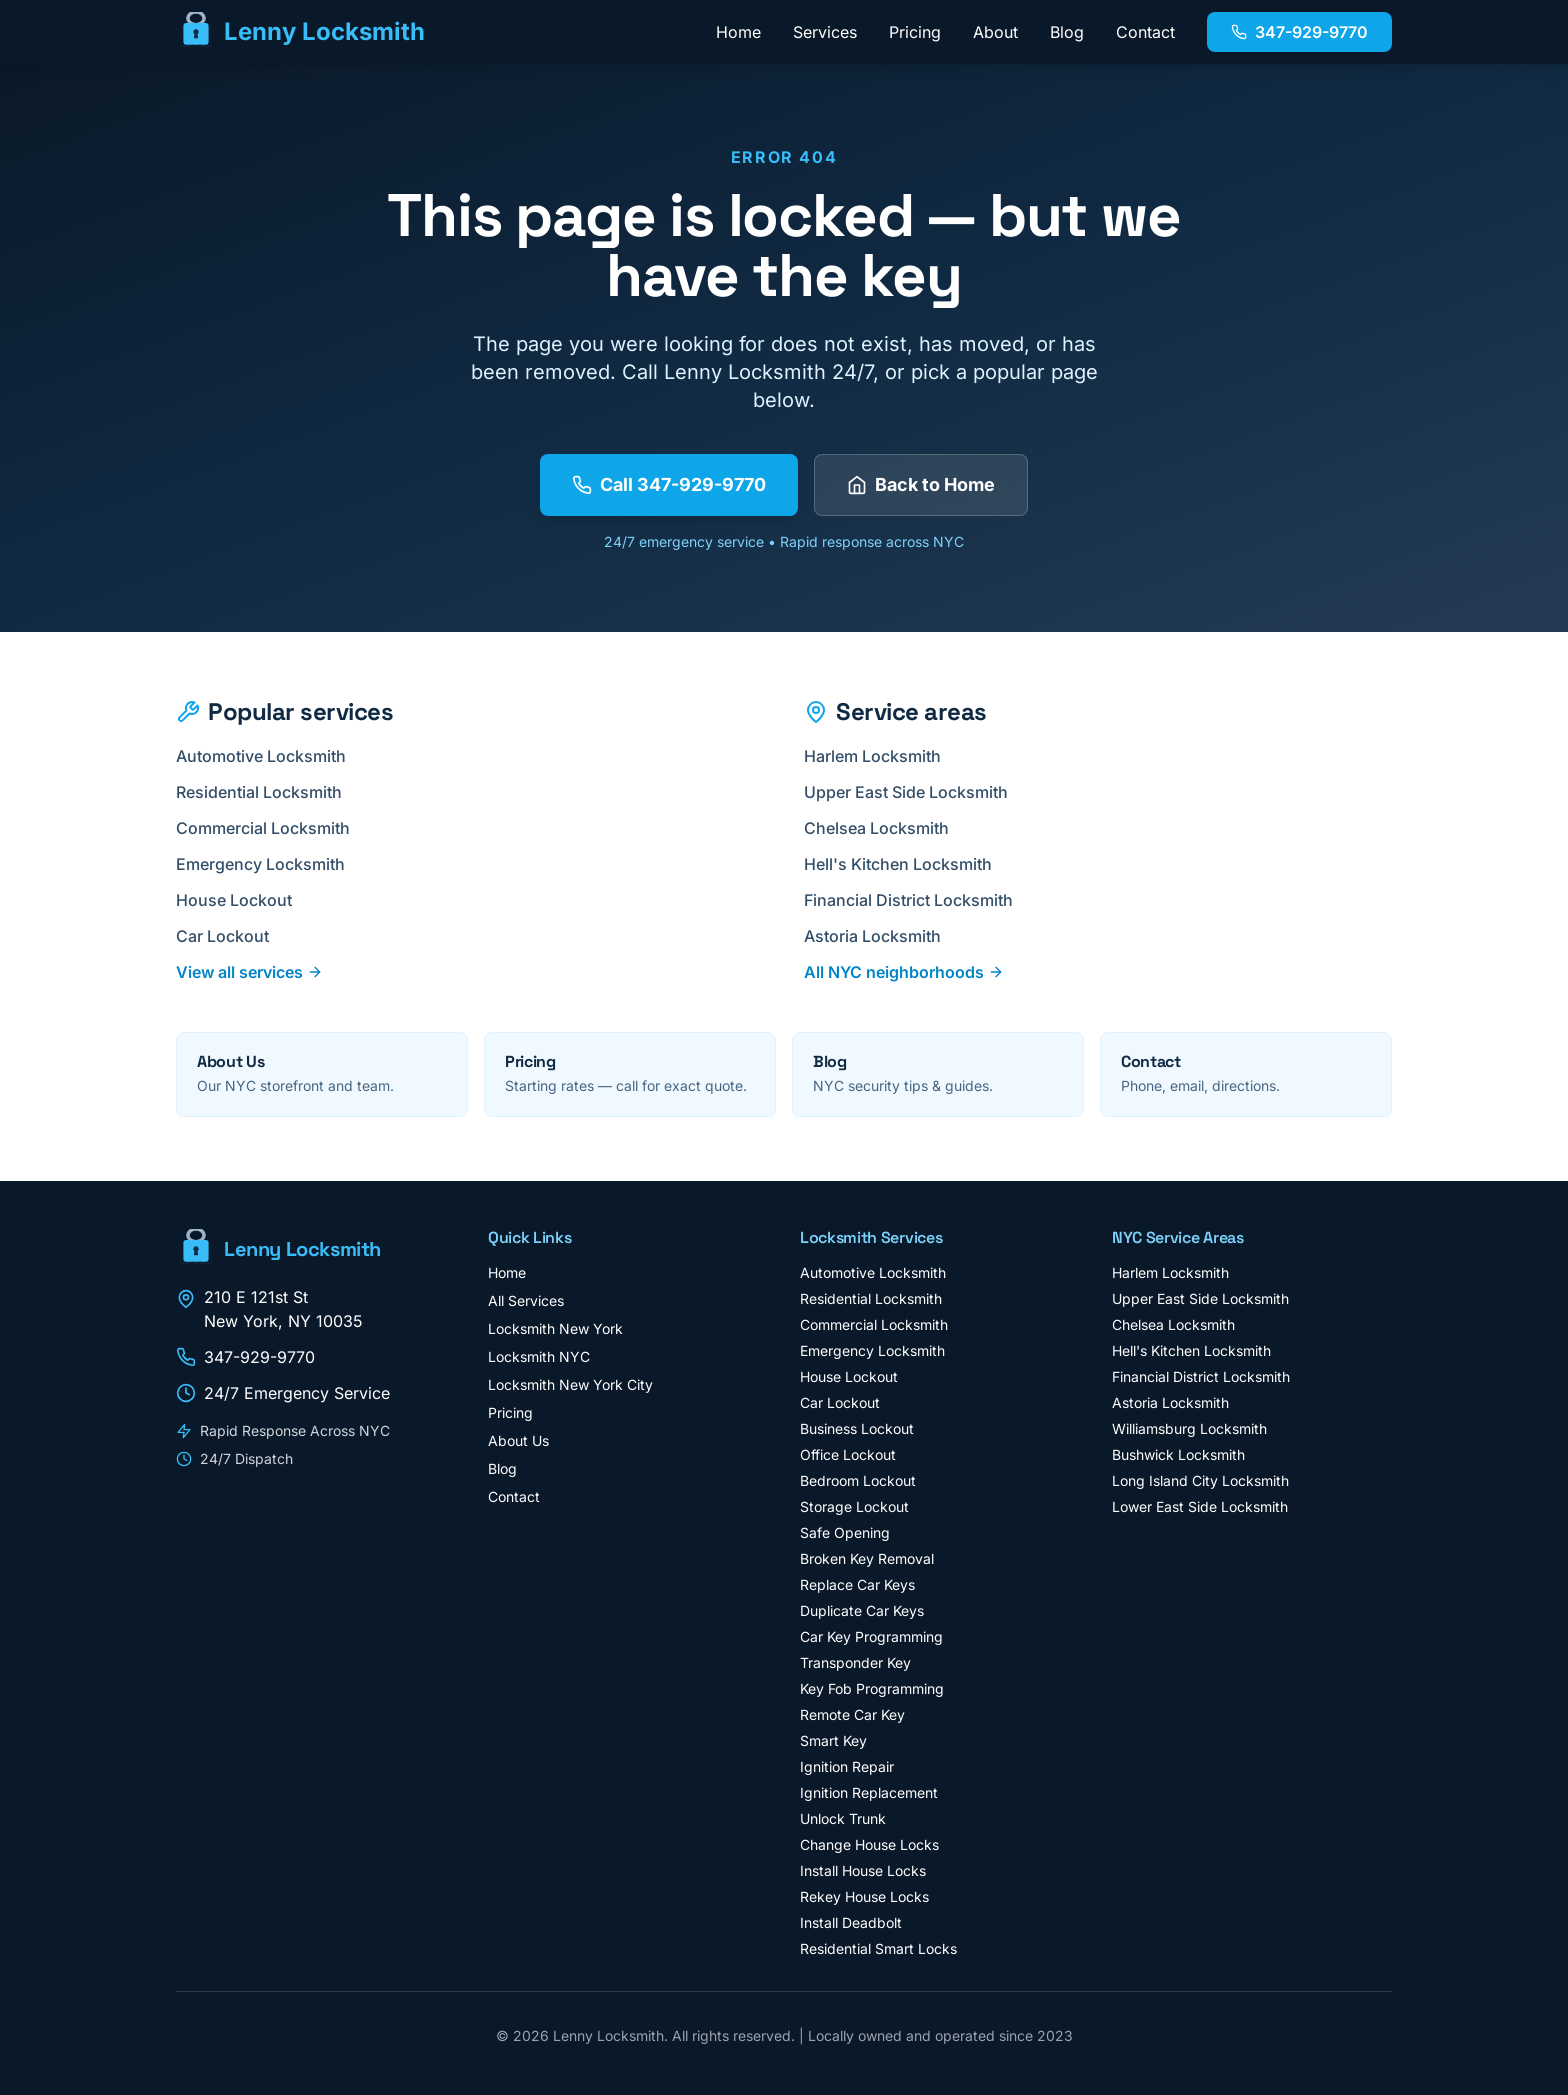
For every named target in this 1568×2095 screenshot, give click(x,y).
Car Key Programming (871, 1636)
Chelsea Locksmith (884, 828)
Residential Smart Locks (878, 1948)
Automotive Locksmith (269, 756)
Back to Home (921, 484)
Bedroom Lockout (858, 1480)
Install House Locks (863, 1870)
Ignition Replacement (869, 1792)
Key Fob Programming (872, 1688)
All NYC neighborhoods (904, 972)
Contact (1145, 32)
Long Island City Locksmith (1200, 1480)
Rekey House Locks (864, 1896)
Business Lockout (857, 1428)
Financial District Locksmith (916, 900)
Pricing (915, 32)
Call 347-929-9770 (669, 484)
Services (825, 32)
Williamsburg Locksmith (1189, 1428)
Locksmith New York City (570, 1384)
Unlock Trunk (843, 1818)
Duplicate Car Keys (862, 1610)
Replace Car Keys (857, 1584)
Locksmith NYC (539, 1356)
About (995, 32)
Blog (1067, 32)
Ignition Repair (847, 1766)
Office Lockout (848, 1454)
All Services (526, 1300)
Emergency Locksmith (268, 864)
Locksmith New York (555, 1328)
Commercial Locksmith (271, 828)
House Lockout (242, 900)
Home (738, 32)
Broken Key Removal (867, 1558)
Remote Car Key (852, 1714)
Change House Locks (869, 1844)
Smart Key (833, 1740)
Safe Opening (845, 1532)
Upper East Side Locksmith (914, 792)
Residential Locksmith (267, 792)
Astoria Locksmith (880, 936)
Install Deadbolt (851, 1922)
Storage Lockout (854, 1506)
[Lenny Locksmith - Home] (300, 32)
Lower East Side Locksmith (1200, 1506)
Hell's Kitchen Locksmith (906, 864)
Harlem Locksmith (880, 756)
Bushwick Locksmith (1178, 1454)
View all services (249, 972)
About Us (518, 1440)
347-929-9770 (1299, 32)
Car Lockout (230, 936)
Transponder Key (855, 1662)
